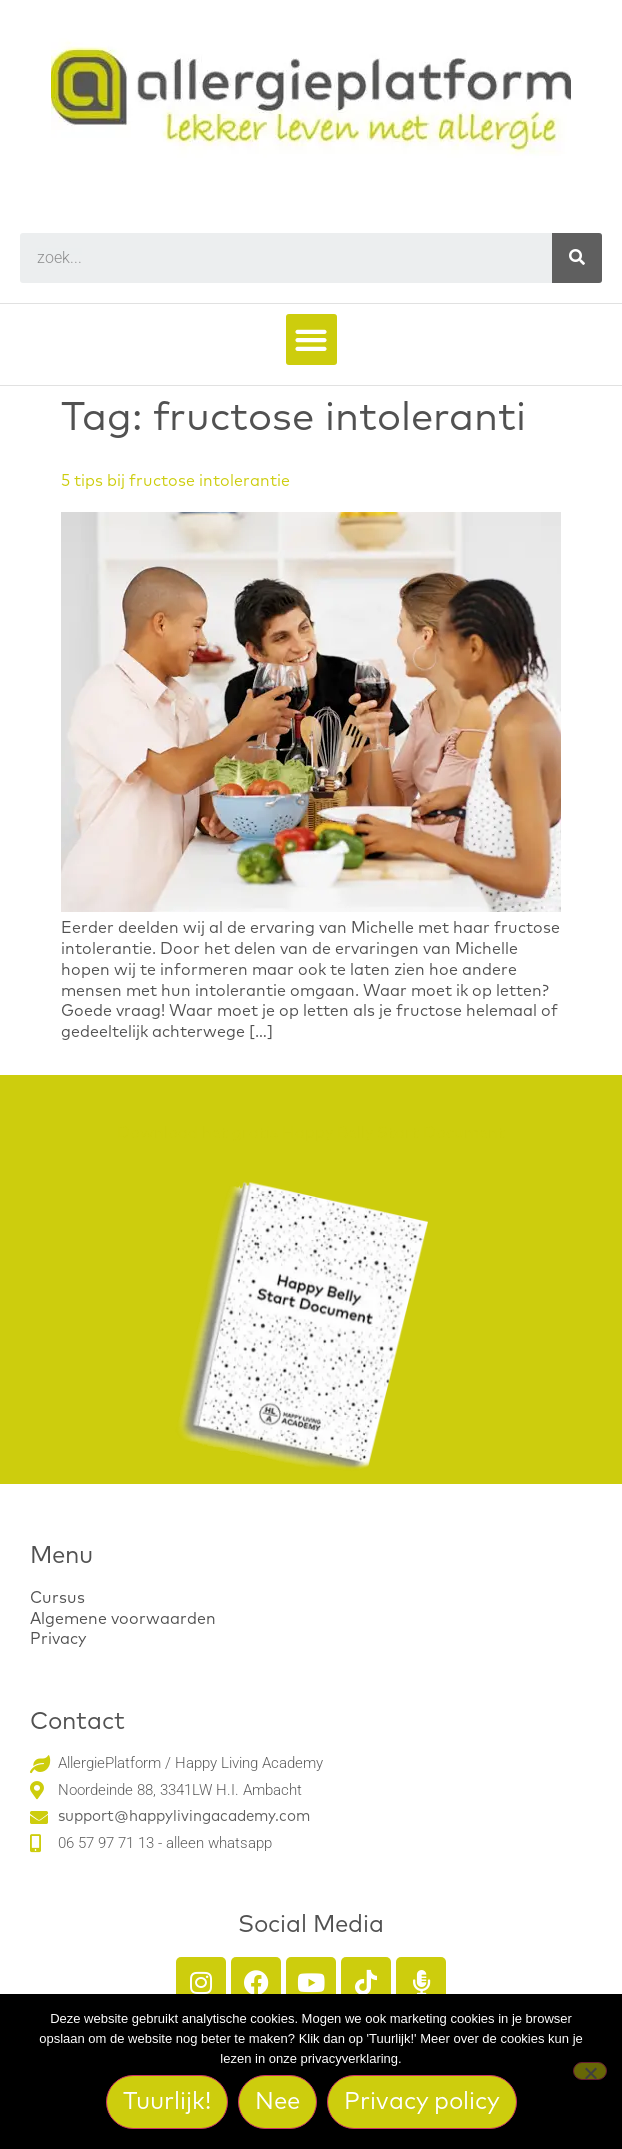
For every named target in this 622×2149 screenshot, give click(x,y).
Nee (277, 2102)
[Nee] (590, 2071)
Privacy (58, 1639)
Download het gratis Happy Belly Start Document (311, 1133)
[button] (311, 339)
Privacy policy (422, 2102)
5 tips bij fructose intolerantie (175, 481)
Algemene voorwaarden (123, 1619)
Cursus (57, 1598)
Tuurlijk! (167, 2102)
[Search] (577, 258)
